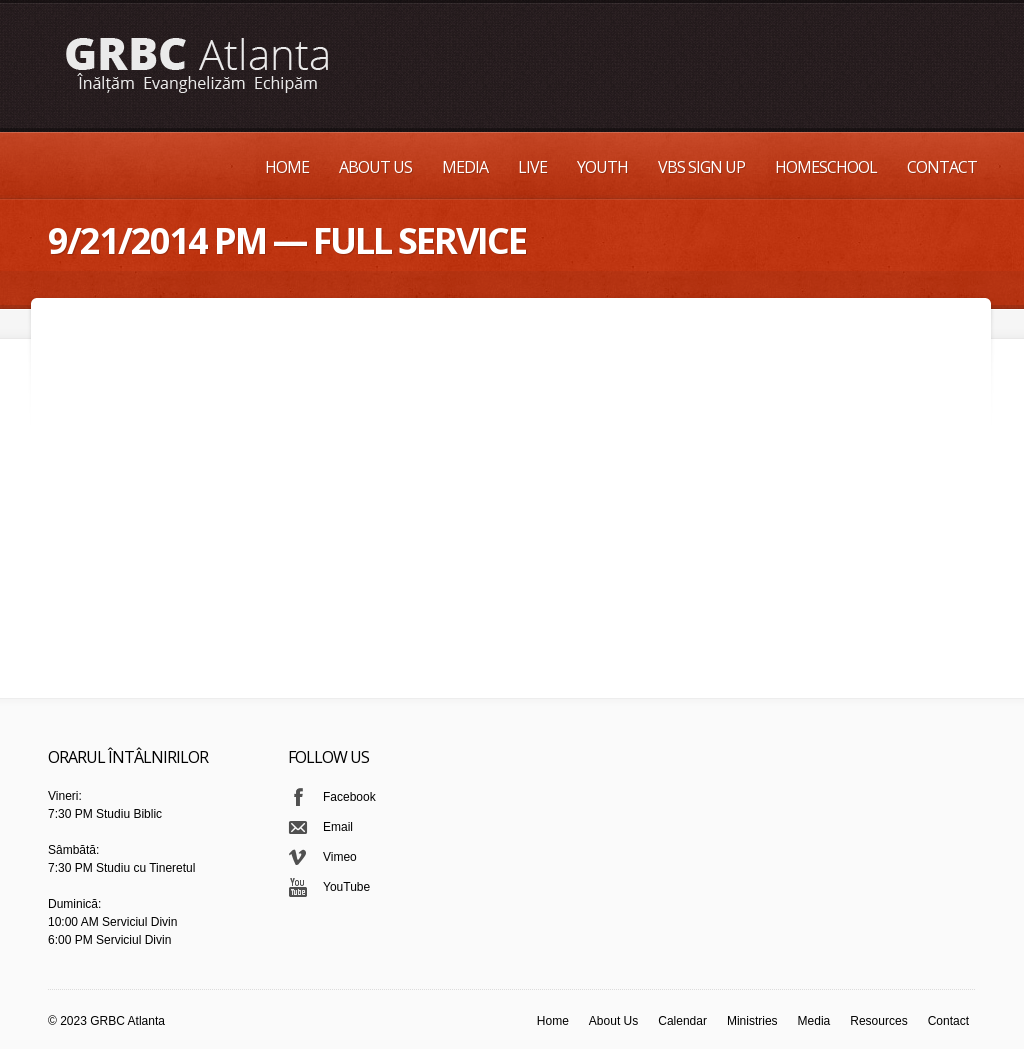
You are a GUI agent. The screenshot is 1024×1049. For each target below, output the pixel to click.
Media (465, 167)
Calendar (682, 1021)
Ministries (752, 1021)
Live (532, 167)
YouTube (346, 887)
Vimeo (340, 857)
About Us (375, 167)
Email (338, 827)
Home (287, 167)
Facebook (349, 797)
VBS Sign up (701, 167)
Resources (878, 1021)
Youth (602, 167)
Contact (942, 167)
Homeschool (826, 167)
